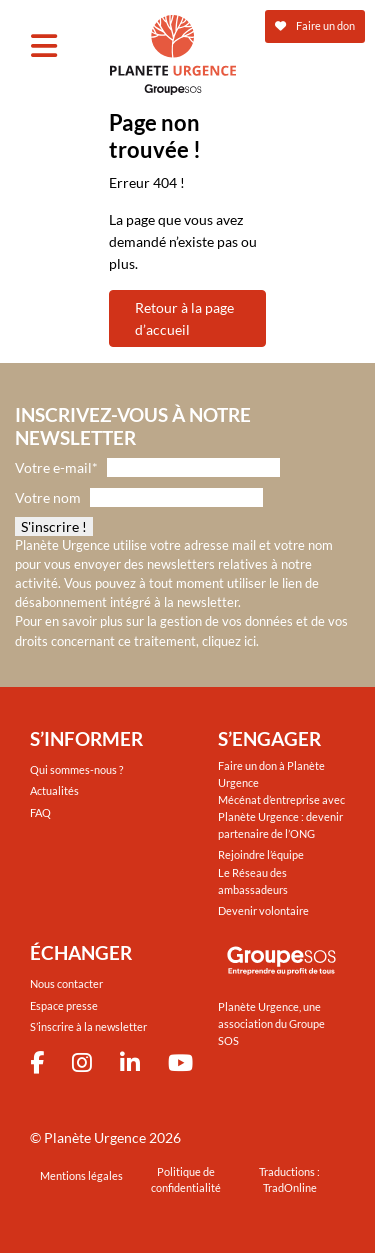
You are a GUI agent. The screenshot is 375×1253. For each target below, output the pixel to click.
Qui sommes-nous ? (76, 769)
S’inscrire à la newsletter (88, 1026)
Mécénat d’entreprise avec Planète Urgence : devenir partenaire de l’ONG (281, 816)
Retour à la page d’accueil (184, 318)
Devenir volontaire (263, 910)
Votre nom (48, 497)
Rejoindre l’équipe (261, 854)
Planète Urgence (95, 1137)
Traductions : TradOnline (289, 1180)
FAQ (40, 812)
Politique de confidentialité (186, 1180)
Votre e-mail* (56, 467)
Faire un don (315, 25)
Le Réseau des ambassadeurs (253, 881)
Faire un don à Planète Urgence (271, 774)
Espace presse (64, 1005)
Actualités (54, 790)
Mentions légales (81, 1175)
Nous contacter (66, 983)
